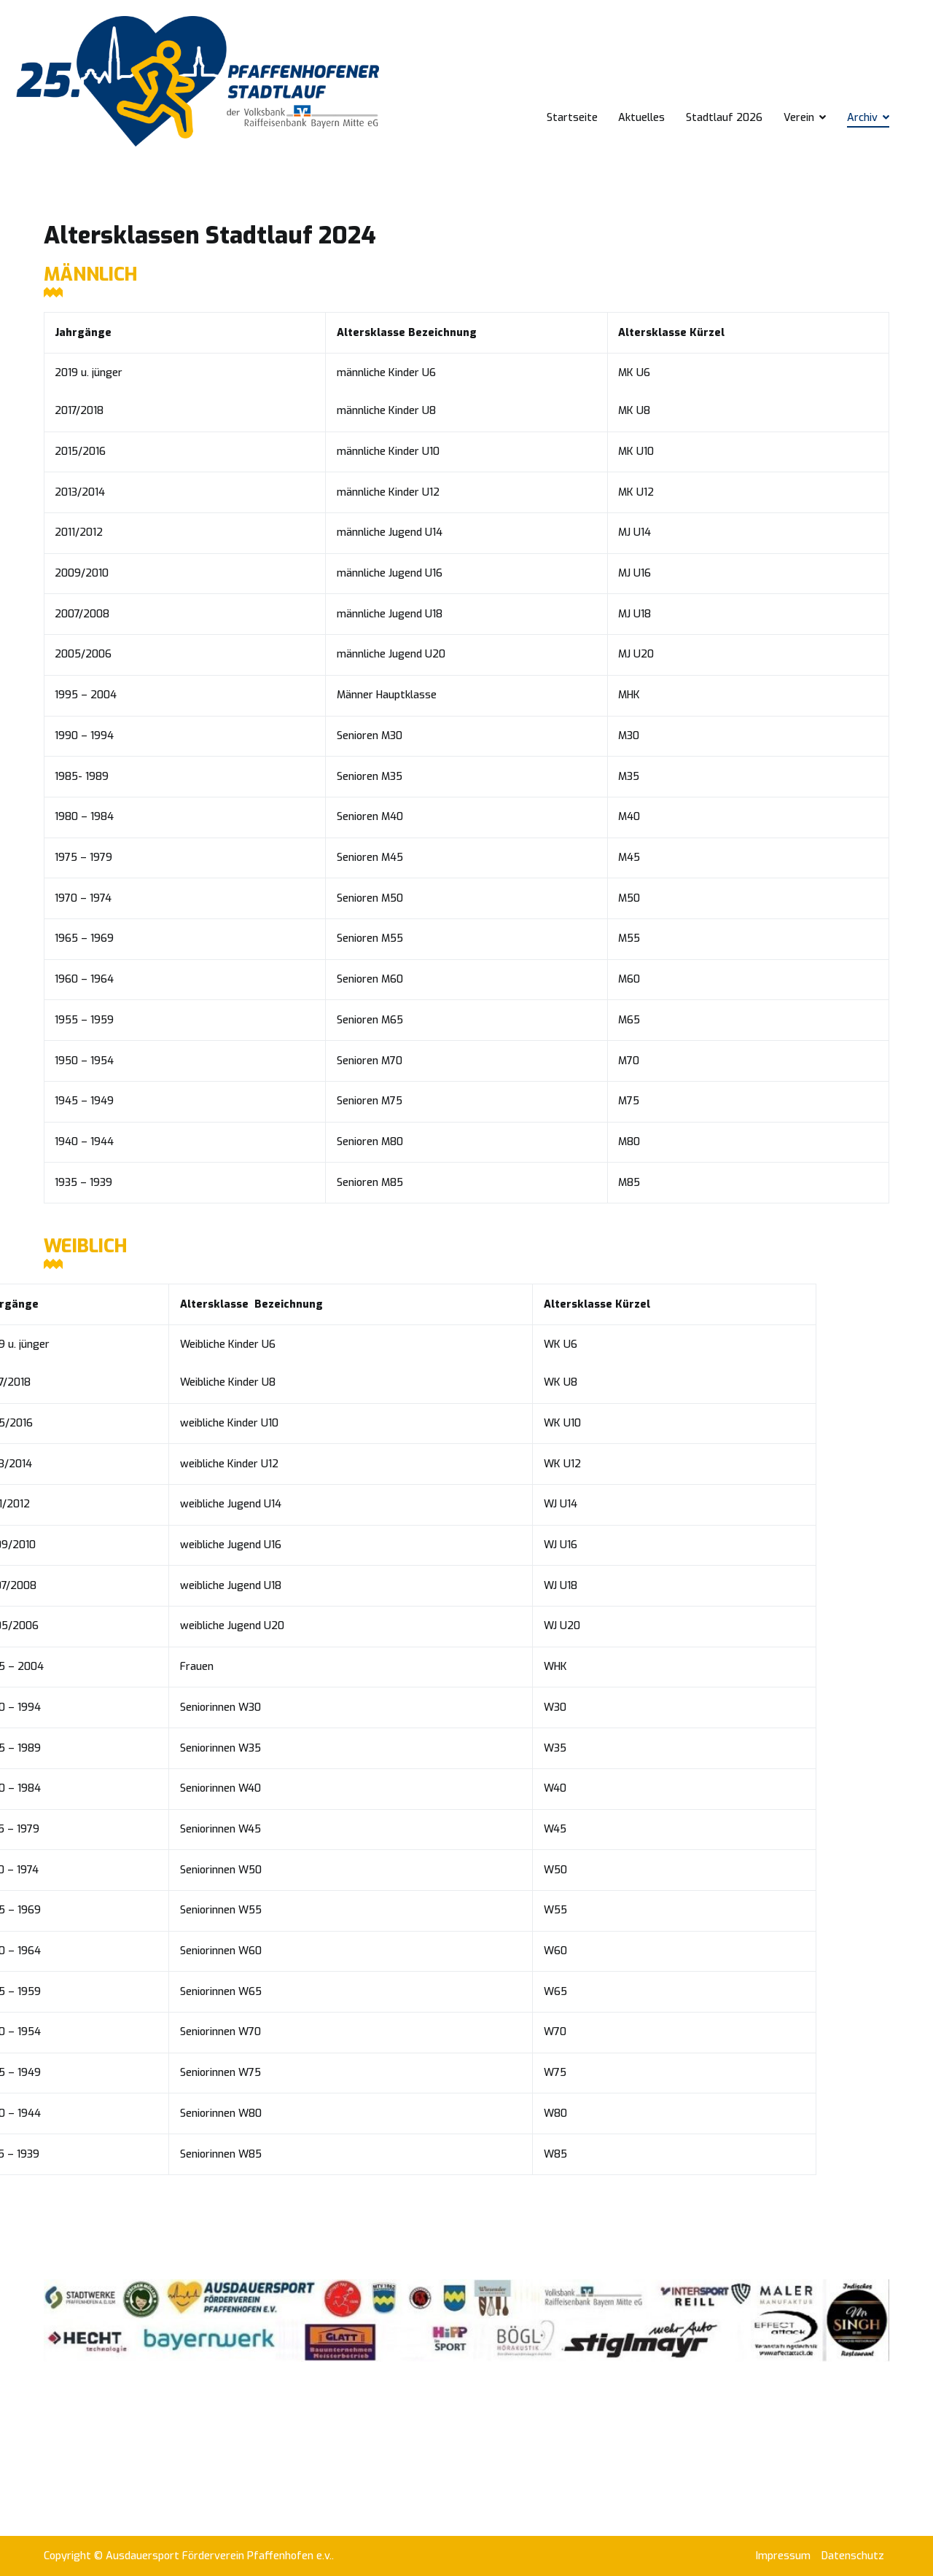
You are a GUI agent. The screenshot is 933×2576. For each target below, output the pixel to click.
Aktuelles (641, 118)
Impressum (783, 2556)
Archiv (862, 118)
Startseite (572, 118)
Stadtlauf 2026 (724, 118)
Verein (799, 118)
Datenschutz (852, 2556)
